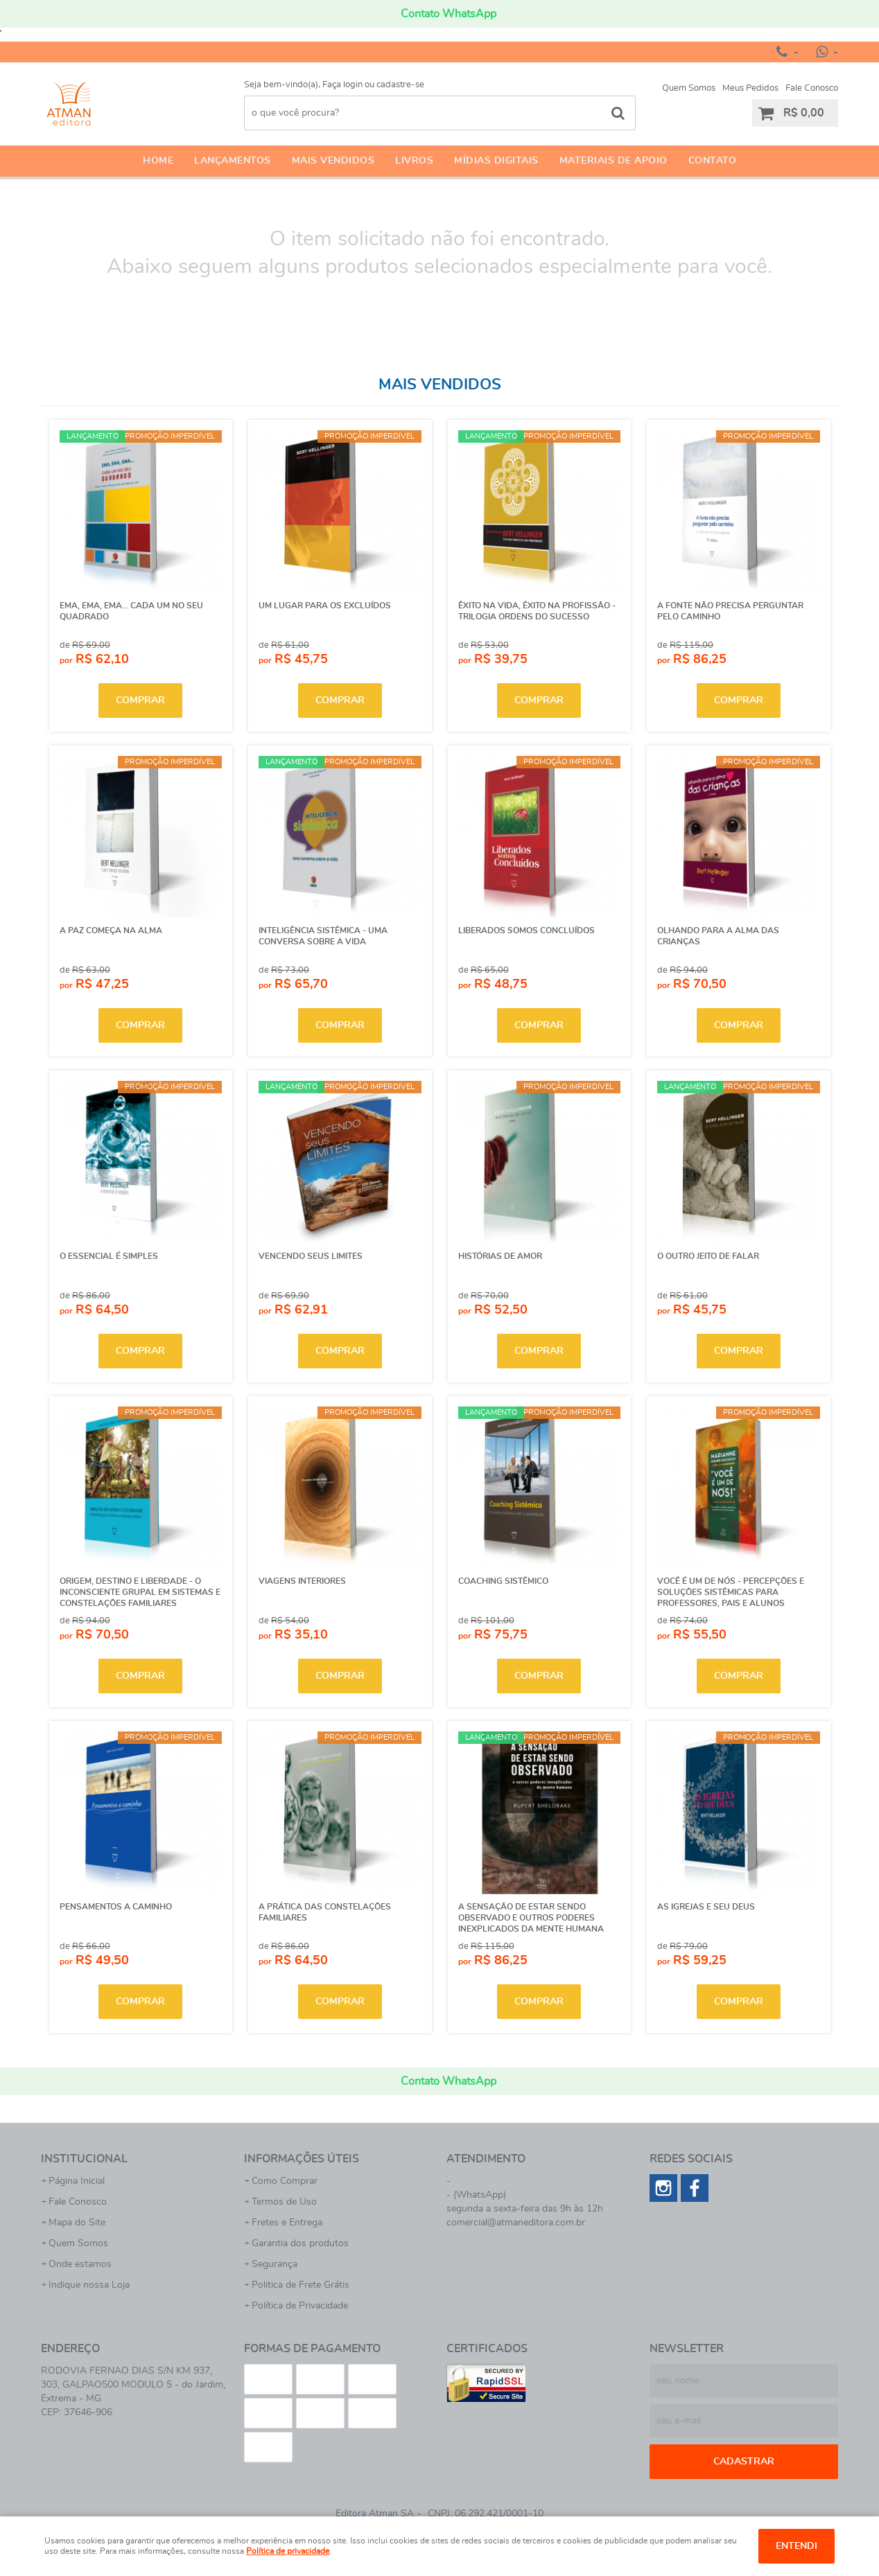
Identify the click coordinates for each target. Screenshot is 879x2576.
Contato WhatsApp (448, 13)
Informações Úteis (301, 2158)
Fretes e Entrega (287, 2222)
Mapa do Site (77, 2222)
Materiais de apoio (613, 161)
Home (158, 161)
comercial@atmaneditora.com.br (515, 2222)
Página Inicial (77, 2181)
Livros (414, 161)
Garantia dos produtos (300, 2243)
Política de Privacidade (300, 2306)
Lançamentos (232, 161)
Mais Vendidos (333, 161)
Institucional (84, 2158)
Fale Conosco (811, 88)
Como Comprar (284, 2181)
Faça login (342, 84)
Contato (712, 161)
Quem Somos (688, 88)
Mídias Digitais (496, 161)
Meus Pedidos (750, 88)
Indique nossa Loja (89, 2285)
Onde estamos (80, 2264)
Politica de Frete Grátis (300, 2285)
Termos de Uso (284, 2202)
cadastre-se (400, 84)
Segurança (274, 2264)
